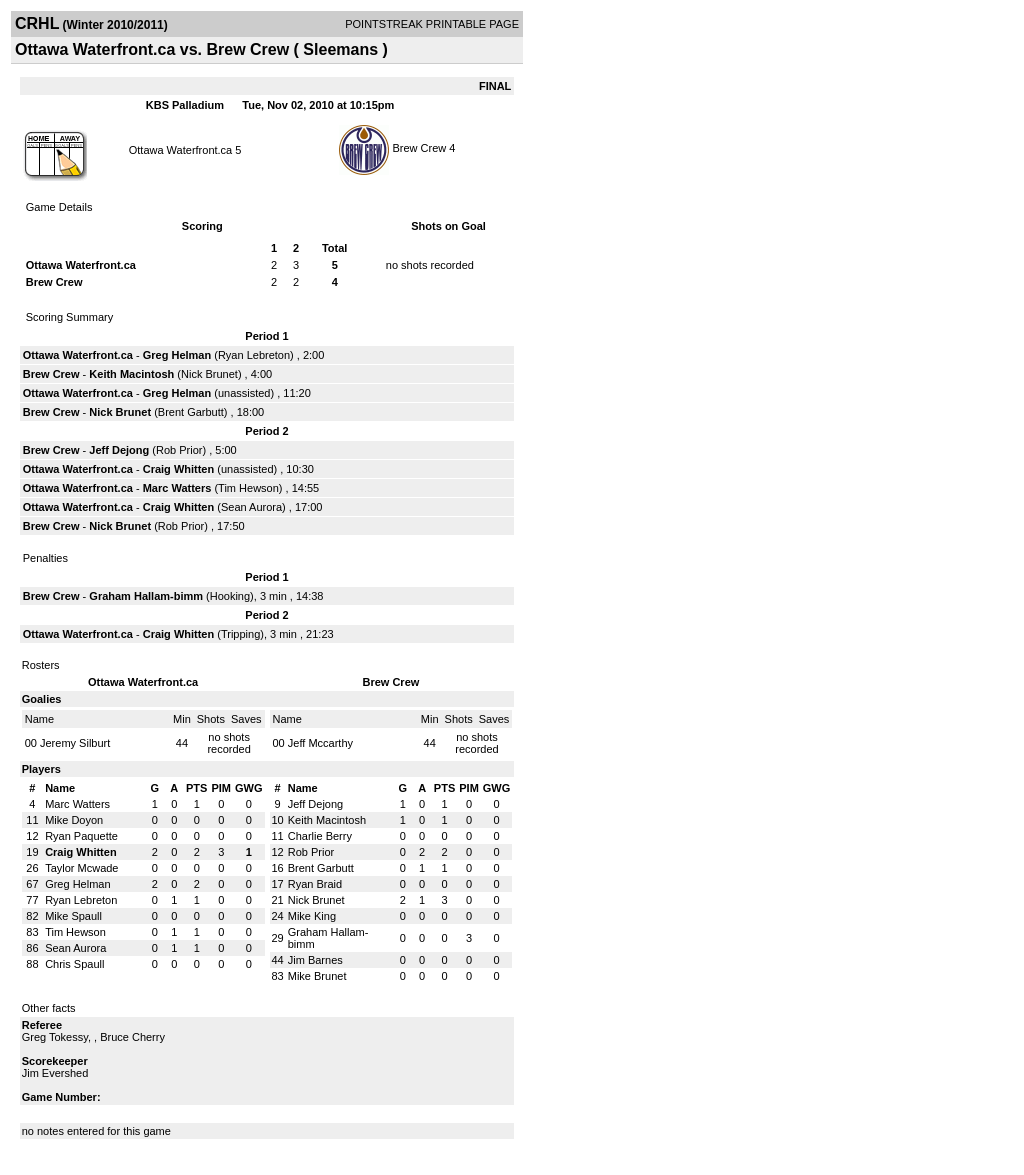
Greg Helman (177, 355)
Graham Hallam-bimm (146, 596)
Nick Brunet (209, 374)
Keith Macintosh (131, 374)
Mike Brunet (317, 976)
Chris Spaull (74, 964)
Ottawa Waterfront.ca (181, 150)
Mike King (312, 916)
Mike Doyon (74, 820)
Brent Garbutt (191, 412)
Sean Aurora (251, 507)
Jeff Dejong (119, 450)
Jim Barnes (315, 960)
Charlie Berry (320, 836)
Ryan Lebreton (254, 355)
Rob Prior (179, 450)
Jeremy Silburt (75, 743)
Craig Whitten (179, 469)
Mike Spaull (73, 916)
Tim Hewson (248, 488)
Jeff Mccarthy (320, 743)
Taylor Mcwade (81, 868)
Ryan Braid (315, 884)
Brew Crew (419, 148)
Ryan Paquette (81, 836)
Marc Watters (177, 488)
